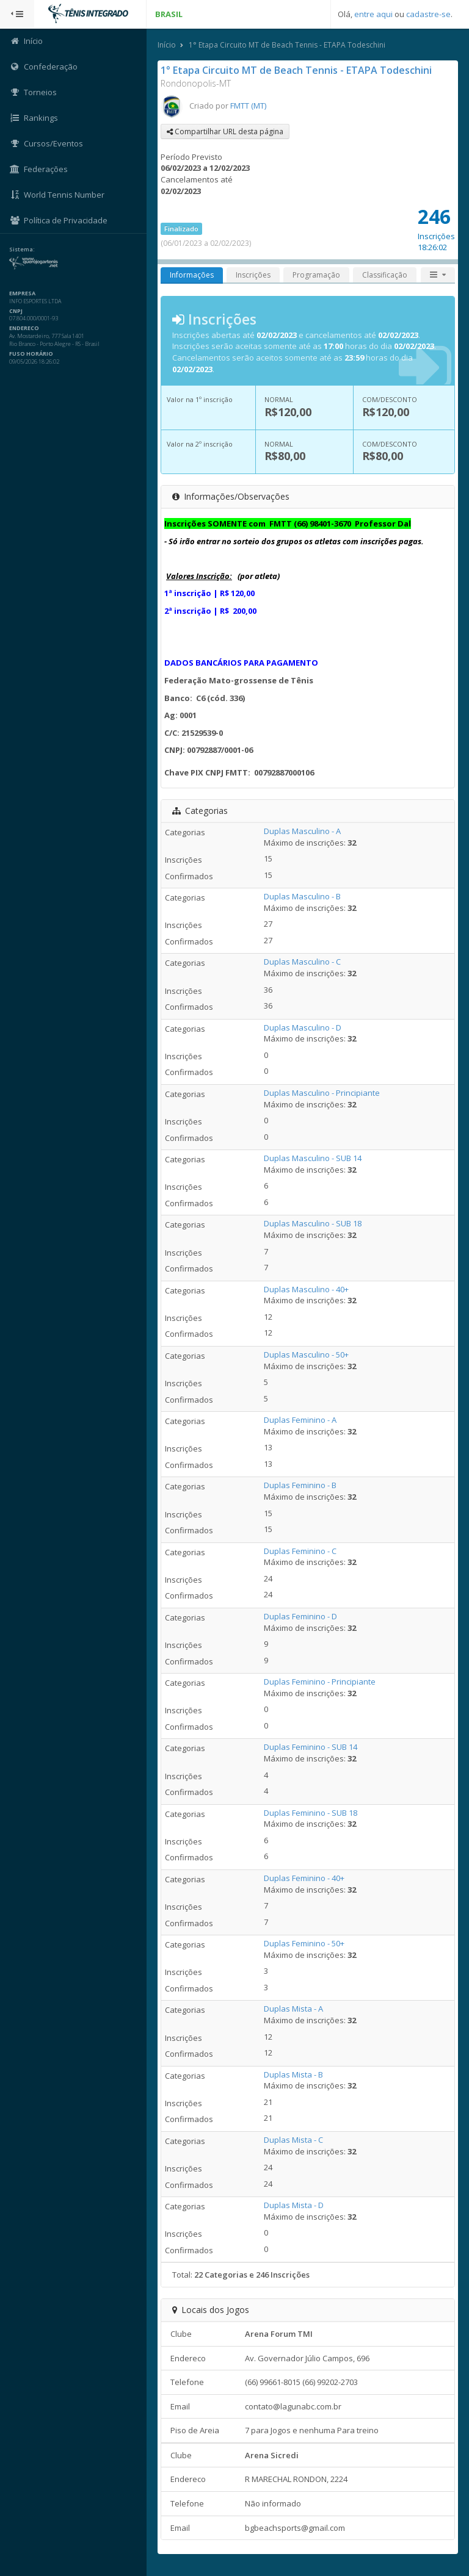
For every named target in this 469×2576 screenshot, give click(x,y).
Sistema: (22, 249)
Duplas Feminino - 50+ (304, 1943)
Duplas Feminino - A (300, 1419)
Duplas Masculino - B (302, 896)
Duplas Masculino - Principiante (322, 1092)
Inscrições (253, 275)
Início (167, 45)
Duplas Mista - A (293, 2008)
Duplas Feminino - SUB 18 (310, 1812)
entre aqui (373, 14)
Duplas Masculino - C (302, 961)
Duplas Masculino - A (302, 831)
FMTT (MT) (248, 105)
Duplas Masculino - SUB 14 (313, 1158)
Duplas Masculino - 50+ (306, 1354)
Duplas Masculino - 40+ (306, 1289)
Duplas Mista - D (294, 2205)
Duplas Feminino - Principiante (320, 1681)
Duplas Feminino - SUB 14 (310, 1746)
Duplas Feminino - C (300, 1550)
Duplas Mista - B (293, 2074)
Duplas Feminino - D (300, 1616)
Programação (316, 275)
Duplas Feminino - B (300, 1485)
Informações (192, 275)
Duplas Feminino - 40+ (304, 1878)
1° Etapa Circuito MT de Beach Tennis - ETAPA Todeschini (287, 45)
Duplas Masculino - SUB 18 (313, 1223)
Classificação (384, 275)
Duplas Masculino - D (302, 1027)
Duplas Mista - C (293, 2139)
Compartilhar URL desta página (225, 131)
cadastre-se (428, 14)
